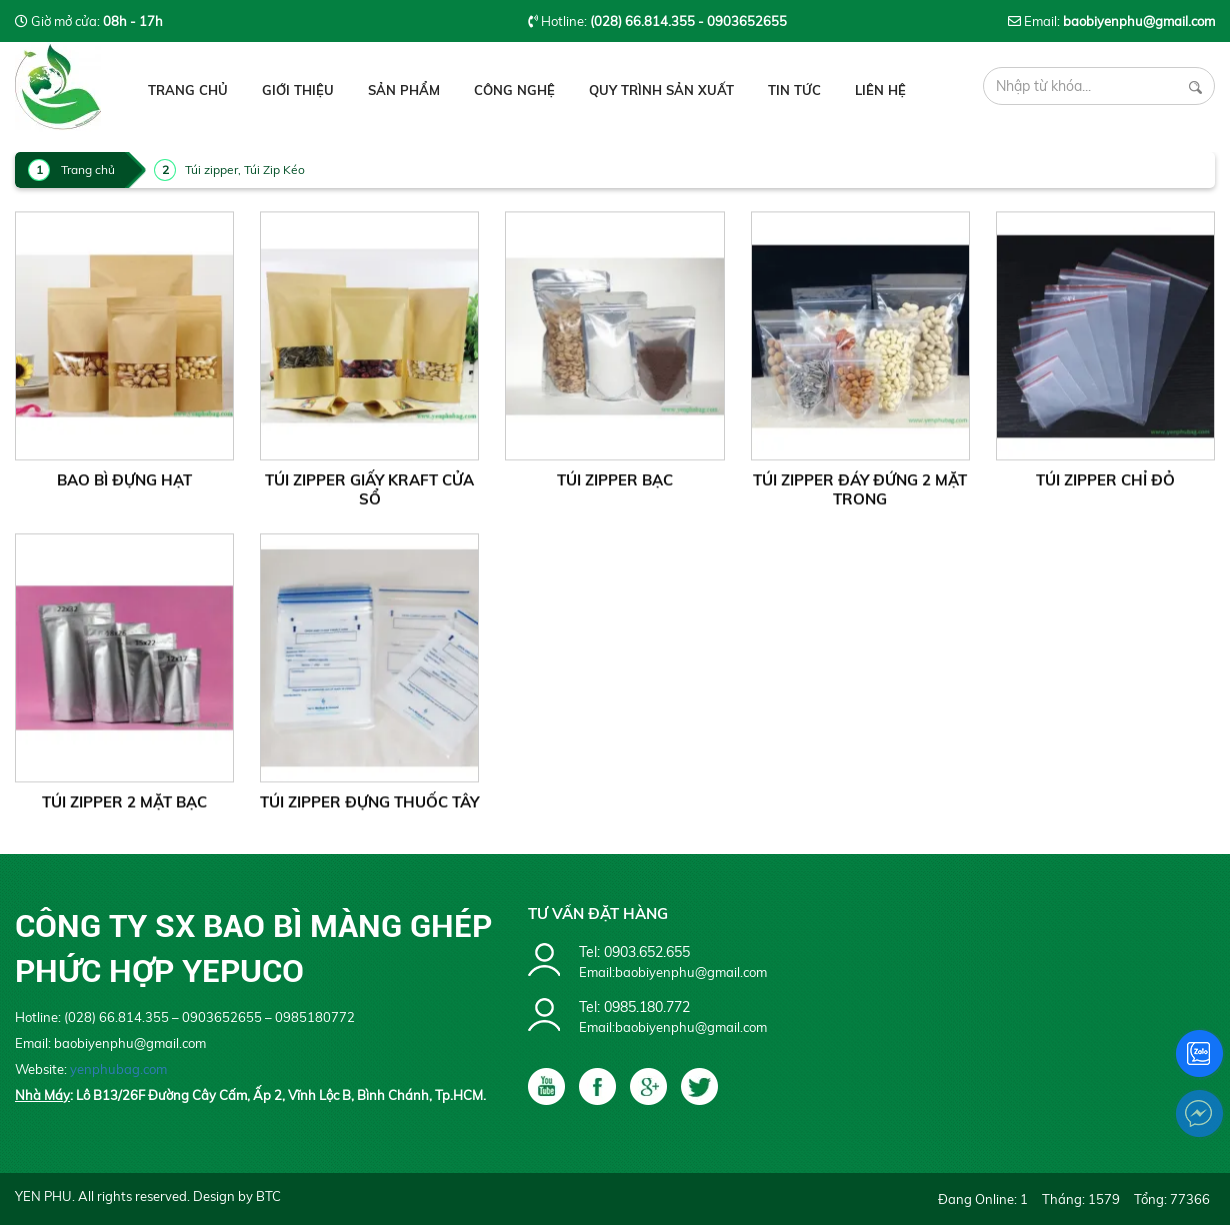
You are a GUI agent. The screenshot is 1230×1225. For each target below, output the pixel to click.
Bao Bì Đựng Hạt (124, 487)
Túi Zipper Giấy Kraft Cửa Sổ (369, 497)
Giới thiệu (298, 90)
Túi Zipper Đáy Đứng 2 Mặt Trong (860, 497)
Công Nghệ (514, 90)
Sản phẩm (404, 90)
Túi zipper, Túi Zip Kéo (245, 169)
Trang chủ (188, 90)
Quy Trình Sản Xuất (661, 90)
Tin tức (794, 90)
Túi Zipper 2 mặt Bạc (124, 809)
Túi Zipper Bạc (615, 487)
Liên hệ (880, 90)
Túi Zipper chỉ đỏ (1105, 487)
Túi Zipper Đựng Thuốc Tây (369, 809)
